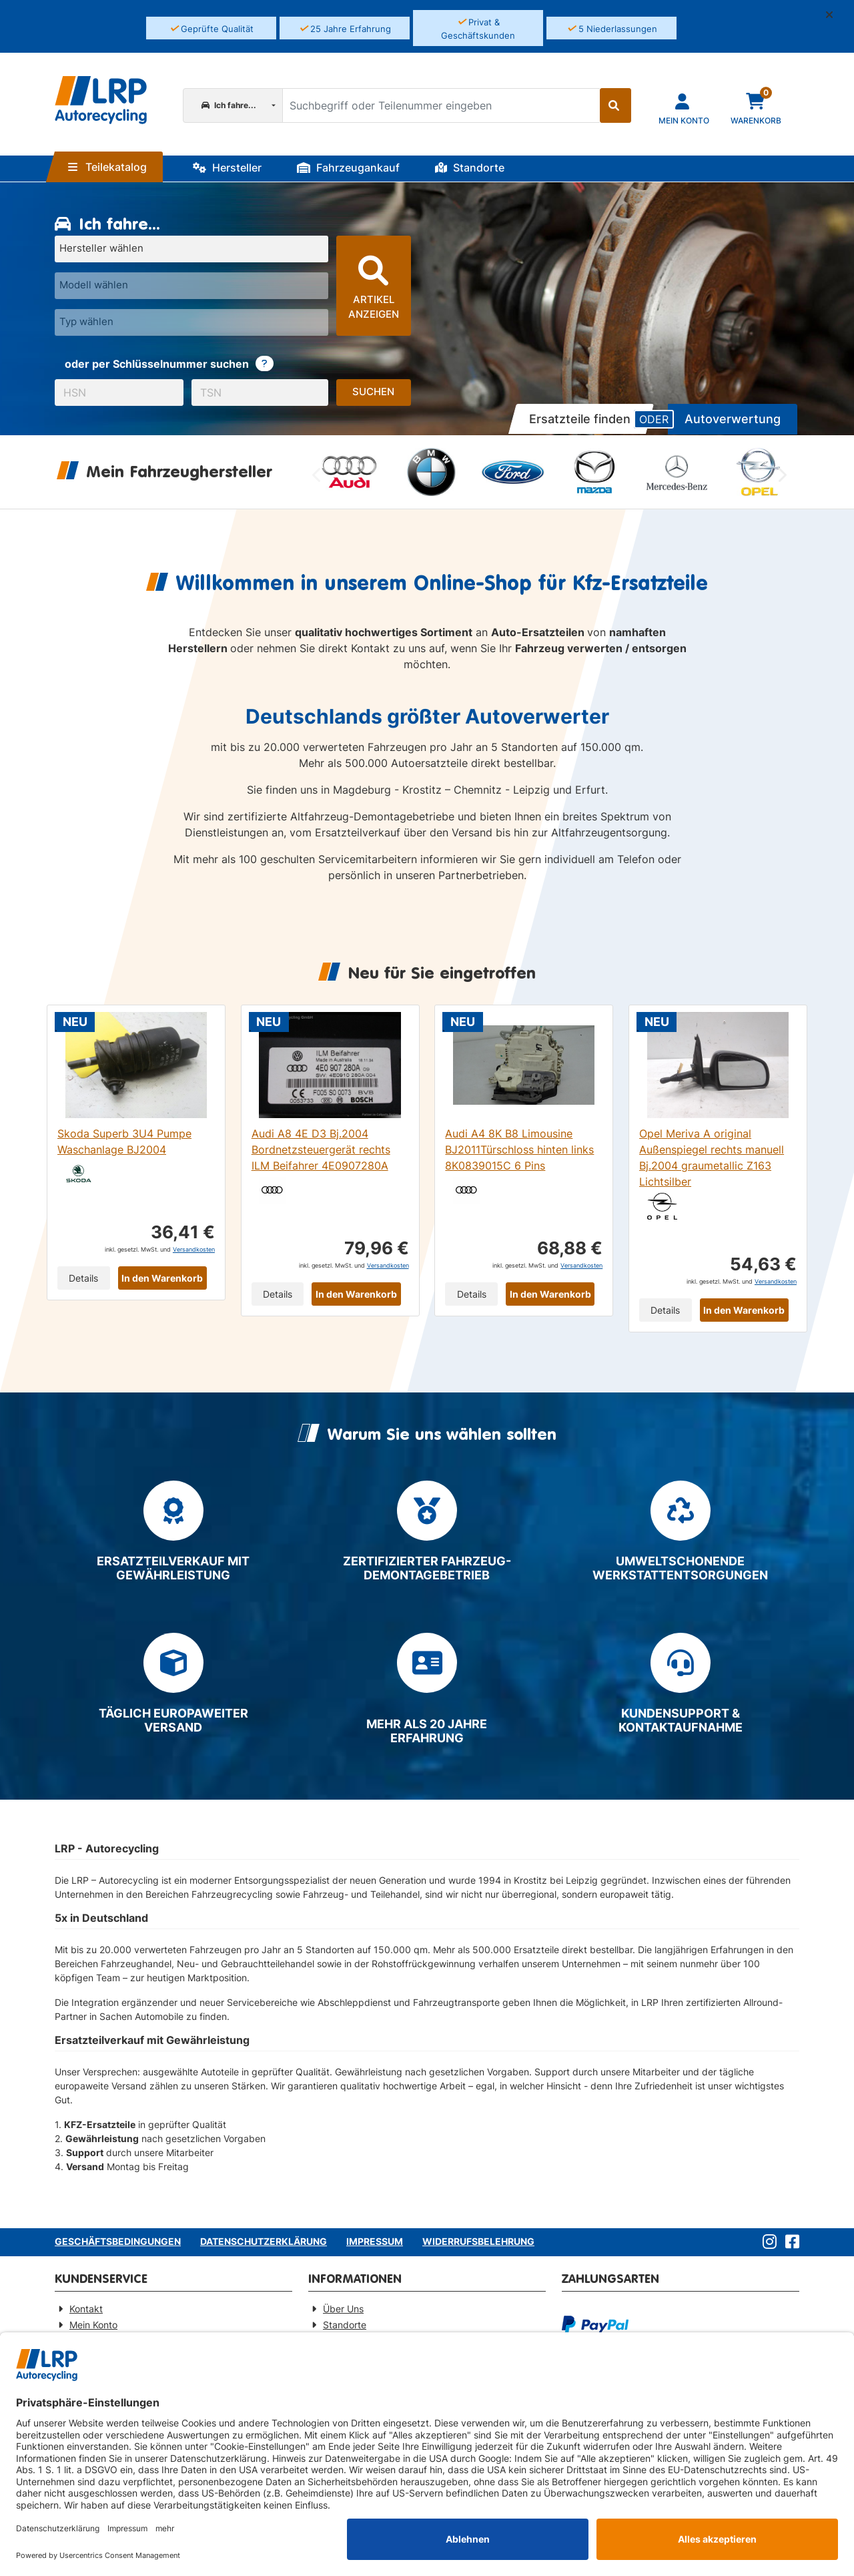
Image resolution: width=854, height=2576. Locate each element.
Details (83, 1278)
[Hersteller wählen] (191, 249)
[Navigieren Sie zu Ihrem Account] (684, 107)
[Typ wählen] (191, 322)
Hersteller (227, 167)
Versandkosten (194, 1249)
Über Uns (343, 2308)
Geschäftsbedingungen (118, 2241)
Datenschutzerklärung (263, 2241)
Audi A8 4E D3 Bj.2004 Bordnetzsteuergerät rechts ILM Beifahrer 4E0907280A (321, 1149)
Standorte (469, 167)
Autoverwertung (733, 419)
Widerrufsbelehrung (478, 2241)
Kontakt (86, 2308)
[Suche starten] (615, 105)
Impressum (374, 2241)
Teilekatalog (107, 167)
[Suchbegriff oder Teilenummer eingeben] (440, 105)
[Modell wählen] (191, 285)
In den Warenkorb (162, 1278)
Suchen (373, 391)
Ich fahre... (228, 105)
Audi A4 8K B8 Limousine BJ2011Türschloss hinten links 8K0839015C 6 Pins (519, 1149)
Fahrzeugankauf (348, 167)
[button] (834, 15)
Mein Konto (93, 2324)
